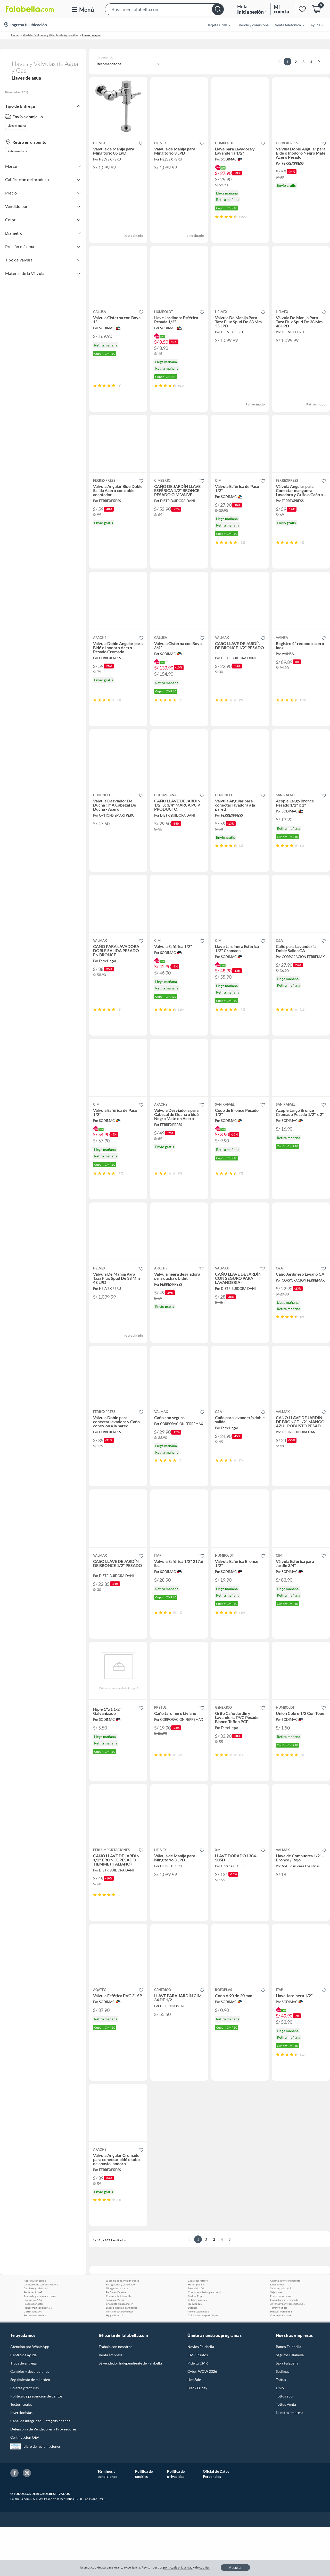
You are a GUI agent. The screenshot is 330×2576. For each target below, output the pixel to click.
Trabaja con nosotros (115, 2395)
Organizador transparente (285, 2329)
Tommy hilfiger (278, 2356)
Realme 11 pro (196, 2344)
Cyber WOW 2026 (202, 2420)
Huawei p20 (195, 2352)
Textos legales (21, 2453)
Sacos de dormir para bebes (121, 2356)
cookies (204, 2567)
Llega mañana (16, 126)
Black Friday (197, 2437)
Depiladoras (277, 2333)
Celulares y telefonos (36, 2337)
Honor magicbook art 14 (38, 2356)
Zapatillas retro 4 (198, 2329)
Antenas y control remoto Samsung (288, 2352)
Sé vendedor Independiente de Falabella (130, 2412)
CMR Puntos (197, 2404)
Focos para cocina (280, 2344)
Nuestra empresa (289, 2461)
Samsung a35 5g (33, 2348)
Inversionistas (21, 2461)
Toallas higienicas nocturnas (40, 2344)
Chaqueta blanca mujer (119, 2352)
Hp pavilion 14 (114, 2364)
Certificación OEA (24, 2486)
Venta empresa (110, 2404)
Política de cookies (144, 2523)
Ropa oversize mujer (35, 2364)
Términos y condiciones (107, 2523)
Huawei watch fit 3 (281, 2360)
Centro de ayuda (23, 2404)
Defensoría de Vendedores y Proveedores (43, 2478)
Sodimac (283, 2420)
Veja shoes (276, 2341)
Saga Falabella (287, 2412)
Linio (280, 2437)
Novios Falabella (200, 2395)
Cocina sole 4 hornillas (119, 2344)
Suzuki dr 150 (196, 2337)
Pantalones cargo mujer (119, 2360)
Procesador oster (33, 2352)
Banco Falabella (288, 2395)
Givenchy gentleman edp (284, 2348)
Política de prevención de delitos (36, 2445)
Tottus (281, 2428)
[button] (164, 9)
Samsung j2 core (115, 2348)
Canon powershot (280, 2364)
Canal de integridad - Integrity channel (40, 2470)
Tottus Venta (286, 2453)
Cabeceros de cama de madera (41, 2333)
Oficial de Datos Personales (216, 2523)
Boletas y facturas (24, 2437)
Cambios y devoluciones (29, 2420)
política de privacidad (178, 2567)
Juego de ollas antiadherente (122, 2329)
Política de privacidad (176, 2523)
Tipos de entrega (23, 2412)
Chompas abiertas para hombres (206, 2341)
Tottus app (284, 2445)
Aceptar (235, 2567)
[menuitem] (215, 25)
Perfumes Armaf (33, 2341)
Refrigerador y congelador (121, 2333)
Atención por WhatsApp (29, 2395)
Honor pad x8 (196, 2333)
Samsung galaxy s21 (281, 2337)
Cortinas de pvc (33, 2360)
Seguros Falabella (290, 2404)
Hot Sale (194, 2428)
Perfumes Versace (116, 2341)
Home (15, 35)
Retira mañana (17, 151)
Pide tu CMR (197, 2412)
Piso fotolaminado (198, 2360)
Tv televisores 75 (197, 2348)
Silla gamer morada (117, 2337)
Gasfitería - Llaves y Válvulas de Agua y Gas (50, 35)
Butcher (192, 2356)
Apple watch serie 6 (35, 2329)
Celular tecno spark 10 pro (203, 2364)
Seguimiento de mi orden (30, 2428)
